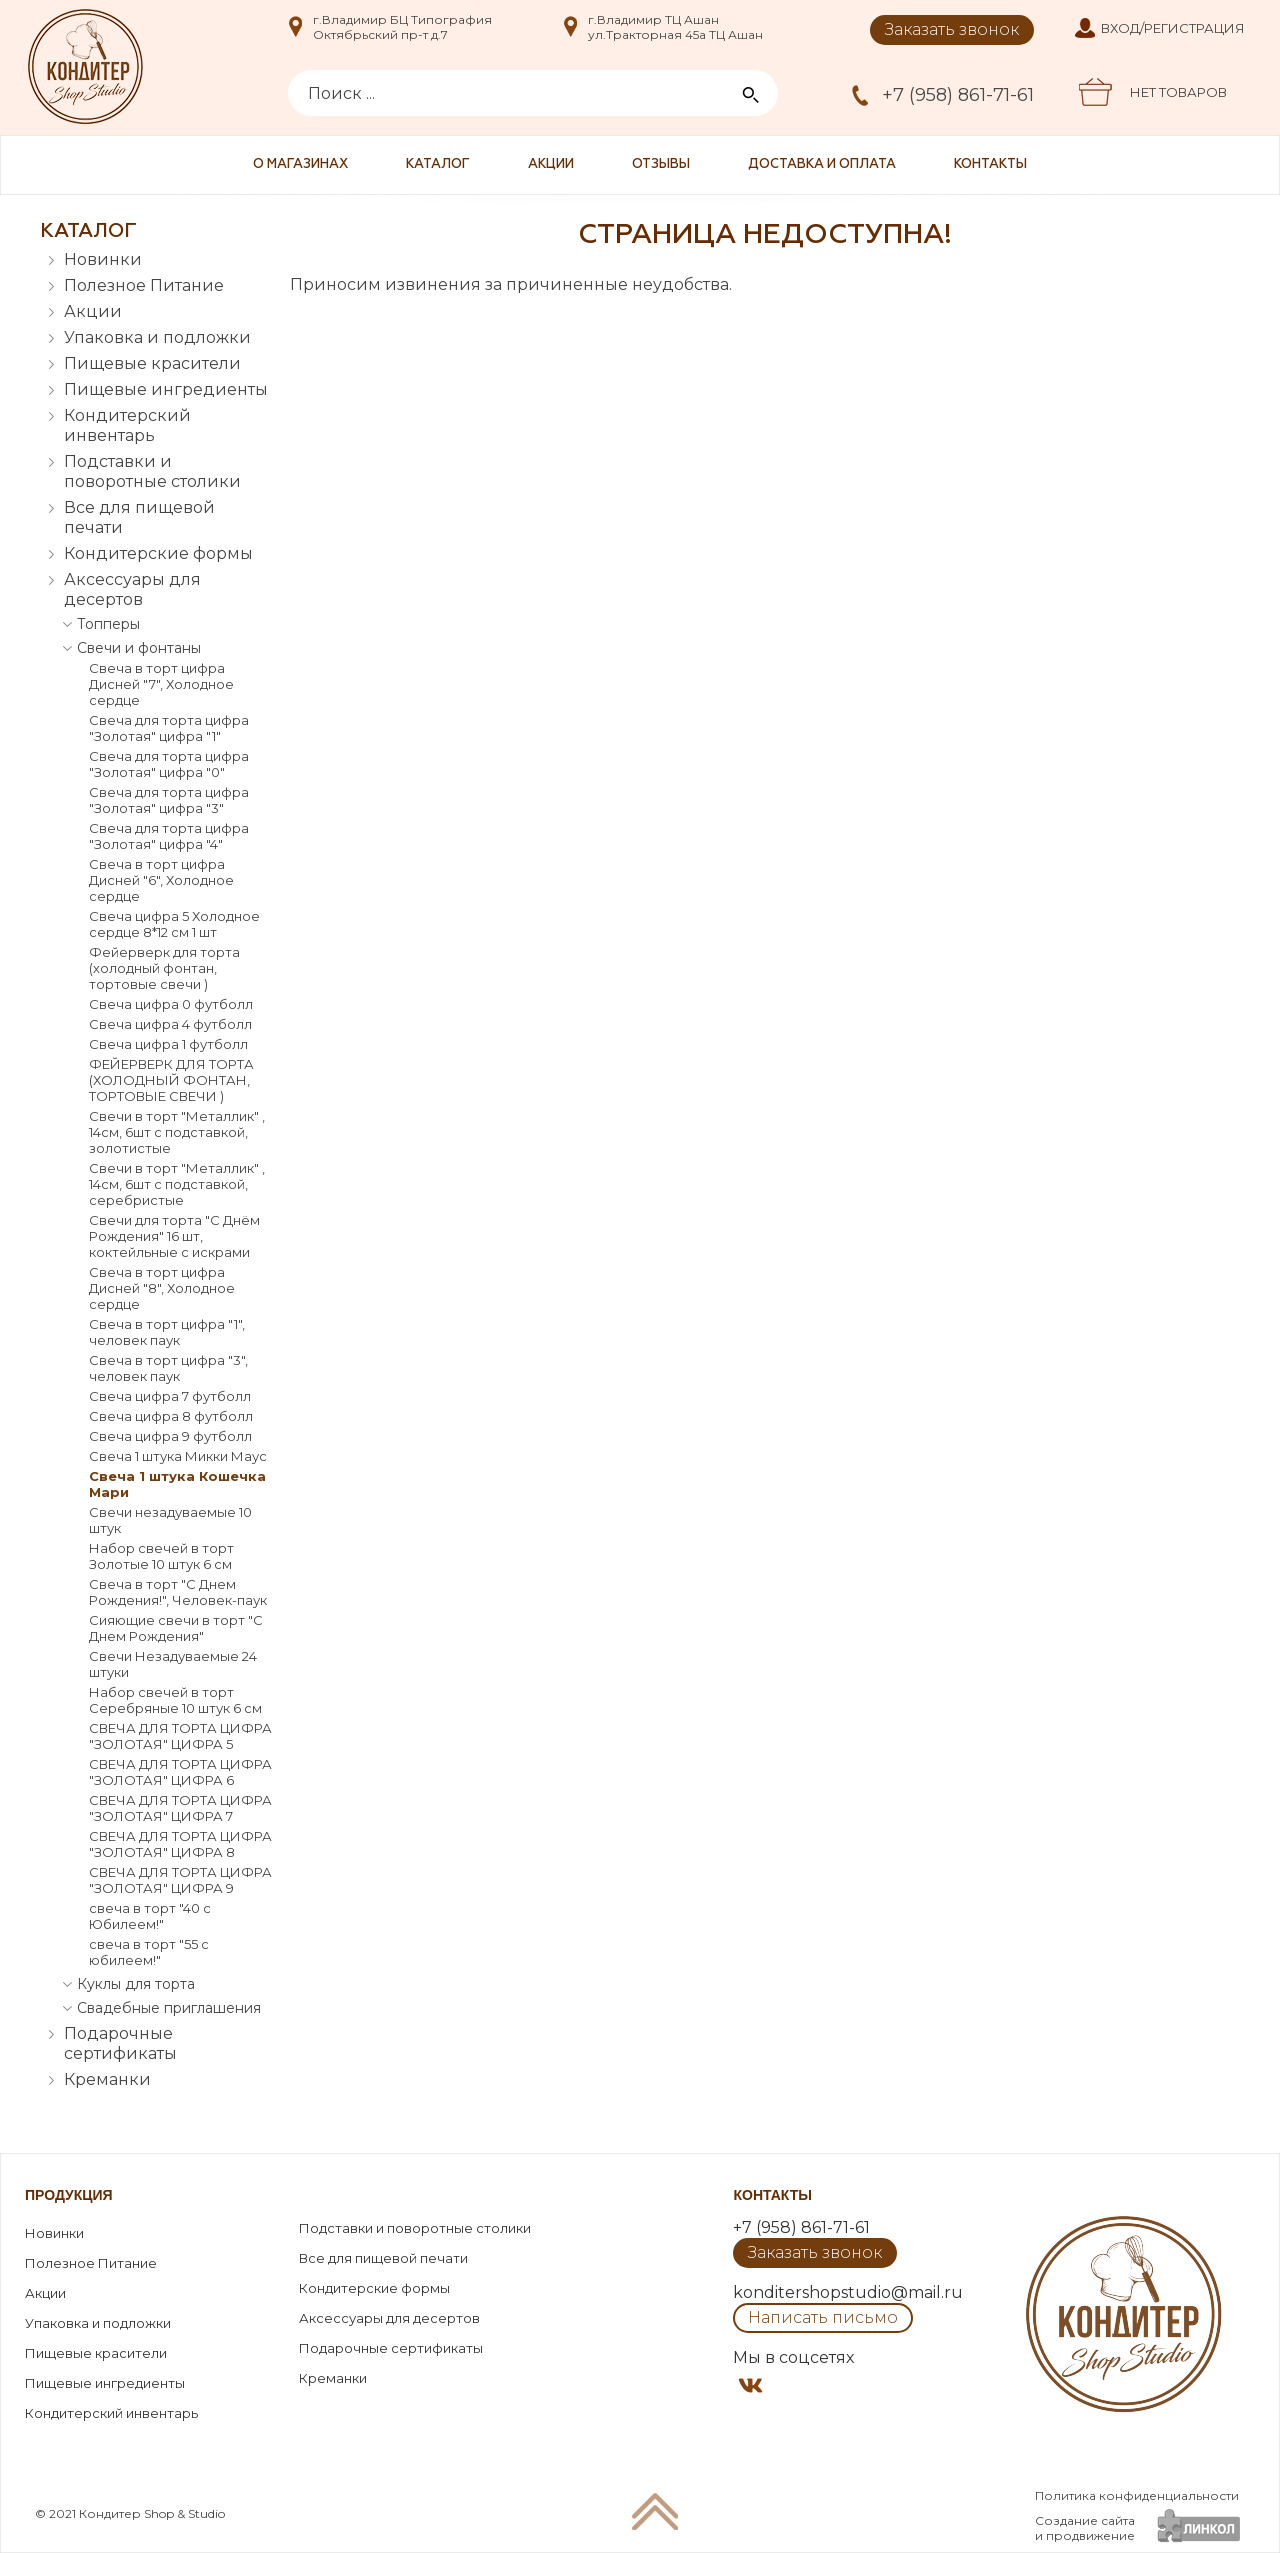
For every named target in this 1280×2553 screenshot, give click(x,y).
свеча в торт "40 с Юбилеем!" (150, 1916)
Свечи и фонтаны (139, 648)
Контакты (990, 164)
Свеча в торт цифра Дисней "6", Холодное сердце (161, 880)
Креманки (107, 2079)
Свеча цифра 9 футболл (170, 1436)
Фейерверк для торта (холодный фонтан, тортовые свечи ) (164, 968)
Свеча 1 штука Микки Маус (178, 1456)
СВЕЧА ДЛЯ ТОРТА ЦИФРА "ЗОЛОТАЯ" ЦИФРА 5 (180, 1736)
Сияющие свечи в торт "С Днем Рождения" (176, 1628)
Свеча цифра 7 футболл (170, 1396)
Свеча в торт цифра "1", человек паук (167, 1332)
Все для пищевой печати (139, 517)
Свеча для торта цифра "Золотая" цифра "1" (169, 728)
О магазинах (300, 164)
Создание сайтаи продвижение (1085, 2528)
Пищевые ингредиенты (166, 389)
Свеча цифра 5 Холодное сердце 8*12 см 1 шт (174, 924)
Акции (551, 164)
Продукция (69, 2195)
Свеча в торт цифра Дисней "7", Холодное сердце (161, 684)
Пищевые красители (152, 363)
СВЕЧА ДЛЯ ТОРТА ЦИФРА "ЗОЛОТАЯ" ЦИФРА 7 (180, 1808)
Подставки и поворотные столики (152, 471)
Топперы (108, 624)
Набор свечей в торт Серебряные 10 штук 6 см (175, 1700)
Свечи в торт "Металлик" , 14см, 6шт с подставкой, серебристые (177, 1184)
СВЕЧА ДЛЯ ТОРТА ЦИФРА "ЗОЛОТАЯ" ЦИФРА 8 (180, 1844)
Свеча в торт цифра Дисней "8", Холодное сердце (162, 1288)
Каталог (438, 164)
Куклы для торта (136, 1984)
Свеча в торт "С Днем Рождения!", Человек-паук (178, 1592)
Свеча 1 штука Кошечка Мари (177, 1484)
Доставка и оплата (822, 164)
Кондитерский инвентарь (127, 425)
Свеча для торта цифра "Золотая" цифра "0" (169, 764)
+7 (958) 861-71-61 (958, 95)
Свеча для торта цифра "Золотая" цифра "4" (169, 836)
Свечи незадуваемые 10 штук (170, 1520)
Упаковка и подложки (157, 337)
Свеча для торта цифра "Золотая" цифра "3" (169, 800)
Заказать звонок (952, 29)
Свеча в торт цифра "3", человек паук (168, 1368)
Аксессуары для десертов (132, 589)
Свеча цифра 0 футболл (171, 1004)
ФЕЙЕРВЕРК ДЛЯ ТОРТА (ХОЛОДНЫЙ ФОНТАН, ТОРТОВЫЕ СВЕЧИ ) (171, 1080)
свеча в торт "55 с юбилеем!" (149, 1952)
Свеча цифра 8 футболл (171, 1416)
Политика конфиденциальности (1137, 2495)
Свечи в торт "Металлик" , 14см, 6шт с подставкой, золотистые (177, 1132)
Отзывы (661, 164)
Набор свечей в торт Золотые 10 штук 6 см (161, 1556)
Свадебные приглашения (169, 2008)
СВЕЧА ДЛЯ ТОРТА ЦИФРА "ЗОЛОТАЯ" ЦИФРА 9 (180, 1880)
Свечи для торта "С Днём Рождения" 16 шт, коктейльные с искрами (174, 1236)
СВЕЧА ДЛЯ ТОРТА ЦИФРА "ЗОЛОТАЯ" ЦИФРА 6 (180, 1772)
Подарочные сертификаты (120, 2043)
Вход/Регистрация (1173, 28)
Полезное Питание (144, 285)
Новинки (103, 259)
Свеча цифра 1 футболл (168, 1044)
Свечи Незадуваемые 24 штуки (173, 1664)
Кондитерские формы (158, 553)
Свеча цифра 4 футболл (170, 1024)
